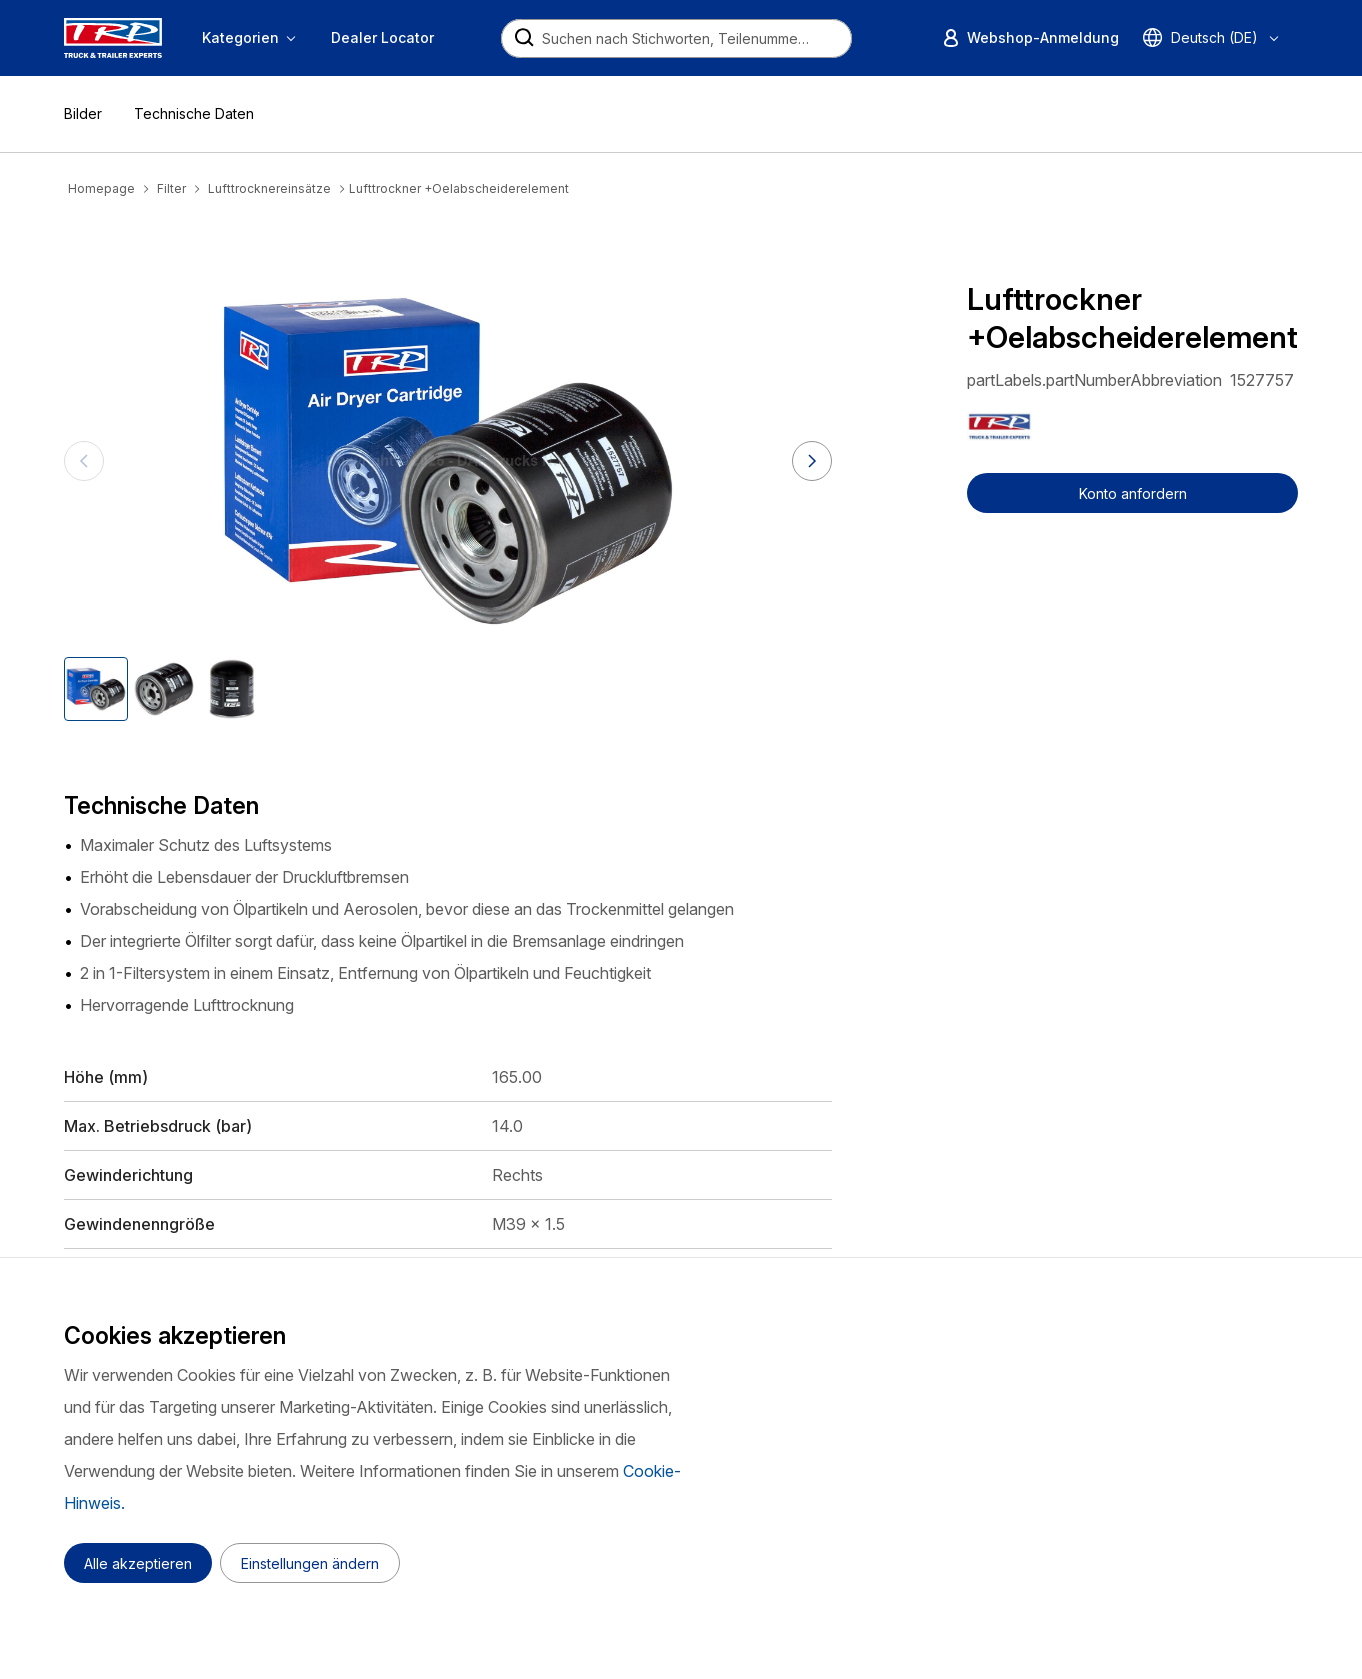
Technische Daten (194, 113)
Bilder (83, 113)
